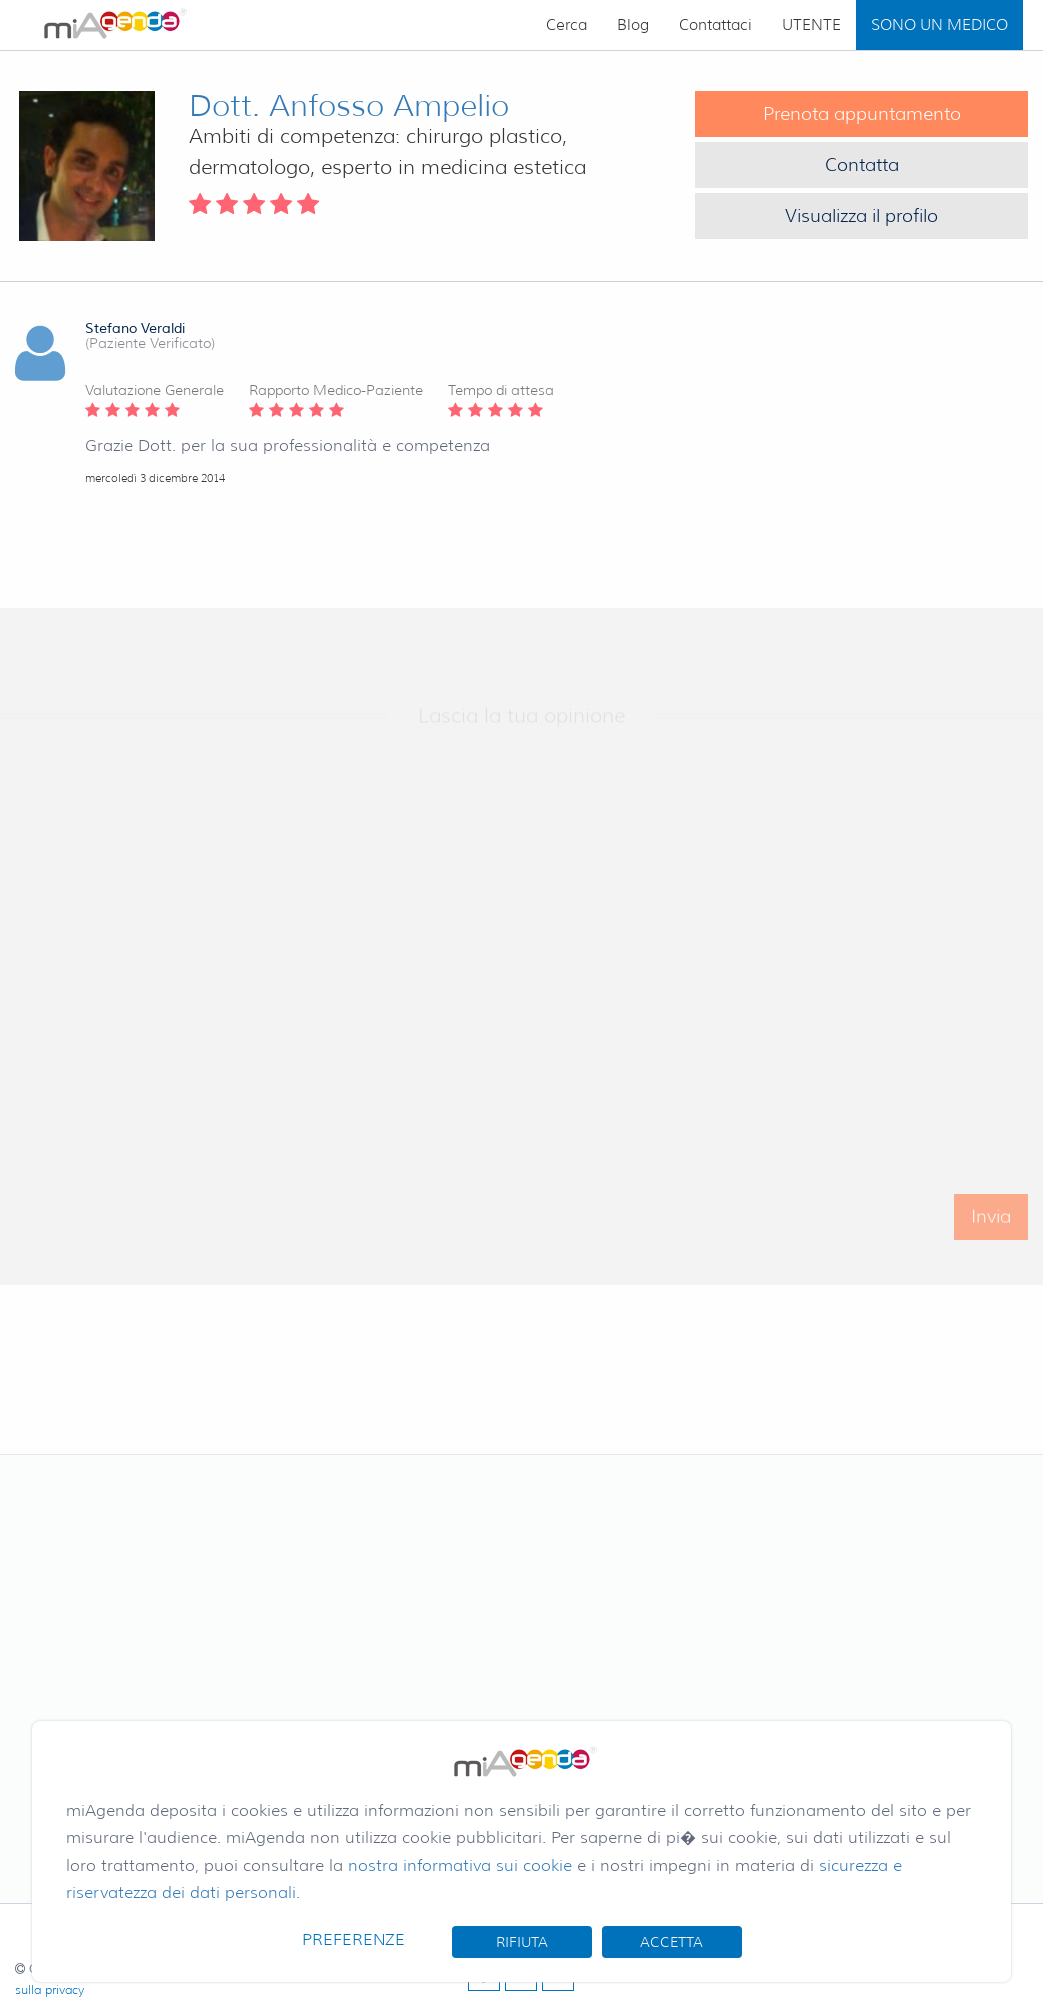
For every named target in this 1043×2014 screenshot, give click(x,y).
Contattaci (715, 25)
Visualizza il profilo (861, 216)
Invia (991, 1226)
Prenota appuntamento (862, 114)
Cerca (566, 25)
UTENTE (811, 25)
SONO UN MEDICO (939, 25)
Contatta (862, 165)
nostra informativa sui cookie (460, 1865)
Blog (633, 25)
